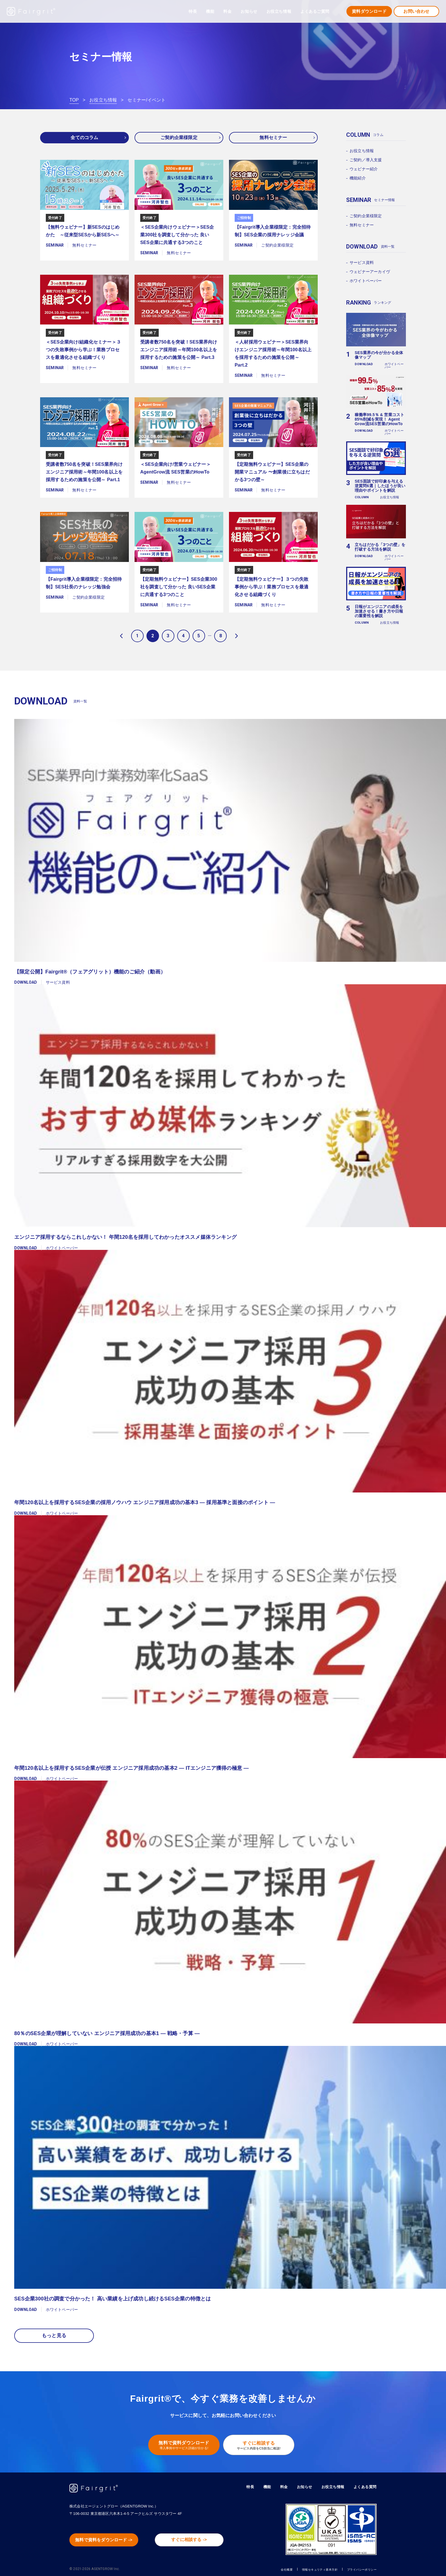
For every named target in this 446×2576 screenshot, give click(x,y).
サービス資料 (362, 262)
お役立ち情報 (103, 100)
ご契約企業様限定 (178, 137)
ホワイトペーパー (366, 280)
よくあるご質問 (314, 11)
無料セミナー (273, 137)
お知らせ (249, 11)
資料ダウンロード (369, 11)
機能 (261, 2483)
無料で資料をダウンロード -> (109, 2536)
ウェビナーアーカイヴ (370, 271)
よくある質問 (364, 2483)
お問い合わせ (416, 11)
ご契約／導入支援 (366, 160)
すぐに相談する (262, 2441)
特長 (193, 11)
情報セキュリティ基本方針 (301, 2565)
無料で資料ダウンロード (180, 2441)
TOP (74, 100)
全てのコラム (84, 137)
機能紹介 (358, 178)
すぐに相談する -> (194, 2536)
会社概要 (258, 2565)
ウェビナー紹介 (364, 169)
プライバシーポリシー (356, 2565)
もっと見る (54, 2333)
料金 (227, 11)
